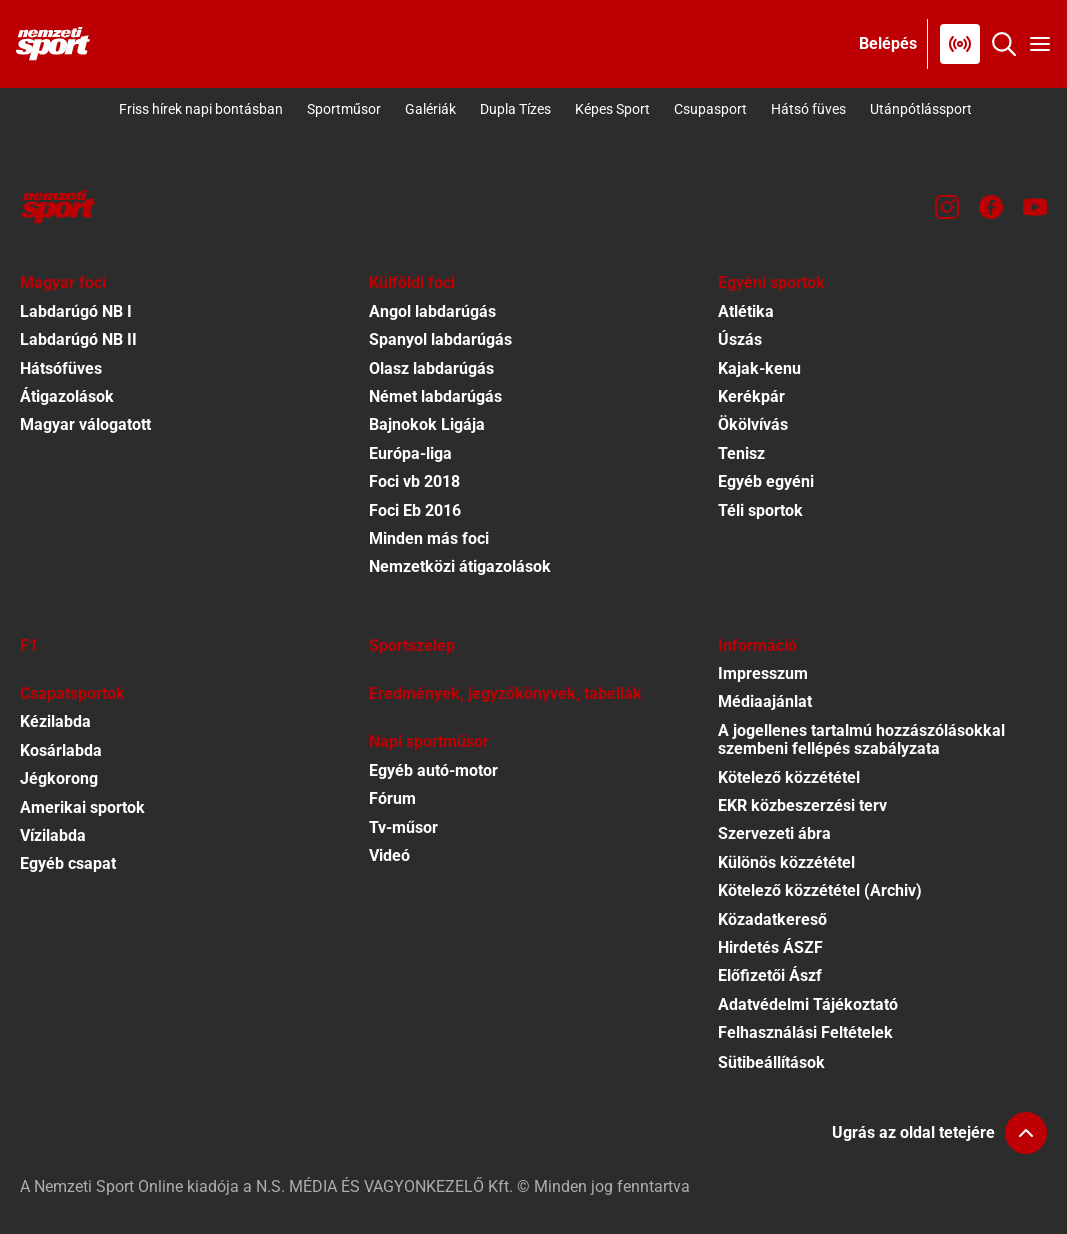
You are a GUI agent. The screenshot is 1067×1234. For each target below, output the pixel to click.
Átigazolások (67, 396)
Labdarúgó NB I (76, 311)
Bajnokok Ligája (427, 424)
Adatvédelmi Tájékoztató (808, 1004)
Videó (389, 855)
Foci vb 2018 (414, 481)
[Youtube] (1035, 207)
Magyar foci (63, 282)
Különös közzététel (786, 862)
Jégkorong (59, 778)
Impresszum (763, 673)
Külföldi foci (412, 282)
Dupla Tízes (515, 109)
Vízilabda (53, 835)
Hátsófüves (61, 368)
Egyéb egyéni (766, 481)
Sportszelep (412, 645)
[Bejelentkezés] (888, 44)
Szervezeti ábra (774, 833)
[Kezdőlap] (53, 44)
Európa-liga (410, 453)
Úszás (740, 339)
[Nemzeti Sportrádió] (960, 44)
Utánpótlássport (921, 109)
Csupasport (710, 109)
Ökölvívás (753, 424)
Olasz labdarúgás (431, 368)
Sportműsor (344, 109)
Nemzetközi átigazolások (460, 566)
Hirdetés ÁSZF (770, 947)
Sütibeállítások (771, 1062)
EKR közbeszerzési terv (802, 805)
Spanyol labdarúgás (440, 339)
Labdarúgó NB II (78, 339)
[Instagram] (947, 207)
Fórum (392, 798)
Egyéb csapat (68, 863)
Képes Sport (612, 109)
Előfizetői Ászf (770, 975)
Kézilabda (55, 721)
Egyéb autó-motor (433, 770)
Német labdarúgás (435, 396)
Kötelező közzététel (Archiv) (820, 890)
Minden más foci (429, 538)
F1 (29, 645)
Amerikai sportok (82, 807)
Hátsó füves (808, 109)
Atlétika (746, 311)
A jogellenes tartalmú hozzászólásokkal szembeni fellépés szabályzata (861, 739)
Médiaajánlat (765, 701)
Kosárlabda (61, 750)
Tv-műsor (403, 827)
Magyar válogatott (85, 424)
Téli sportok (760, 510)
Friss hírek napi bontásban (201, 109)
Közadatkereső (772, 919)
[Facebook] (991, 207)
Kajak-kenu (759, 368)
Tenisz (741, 453)
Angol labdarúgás (432, 311)
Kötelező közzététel (789, 777)
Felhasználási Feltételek (805, 1032)
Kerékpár (751, 396)
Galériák (430, 109)
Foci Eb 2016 (415, 510)
